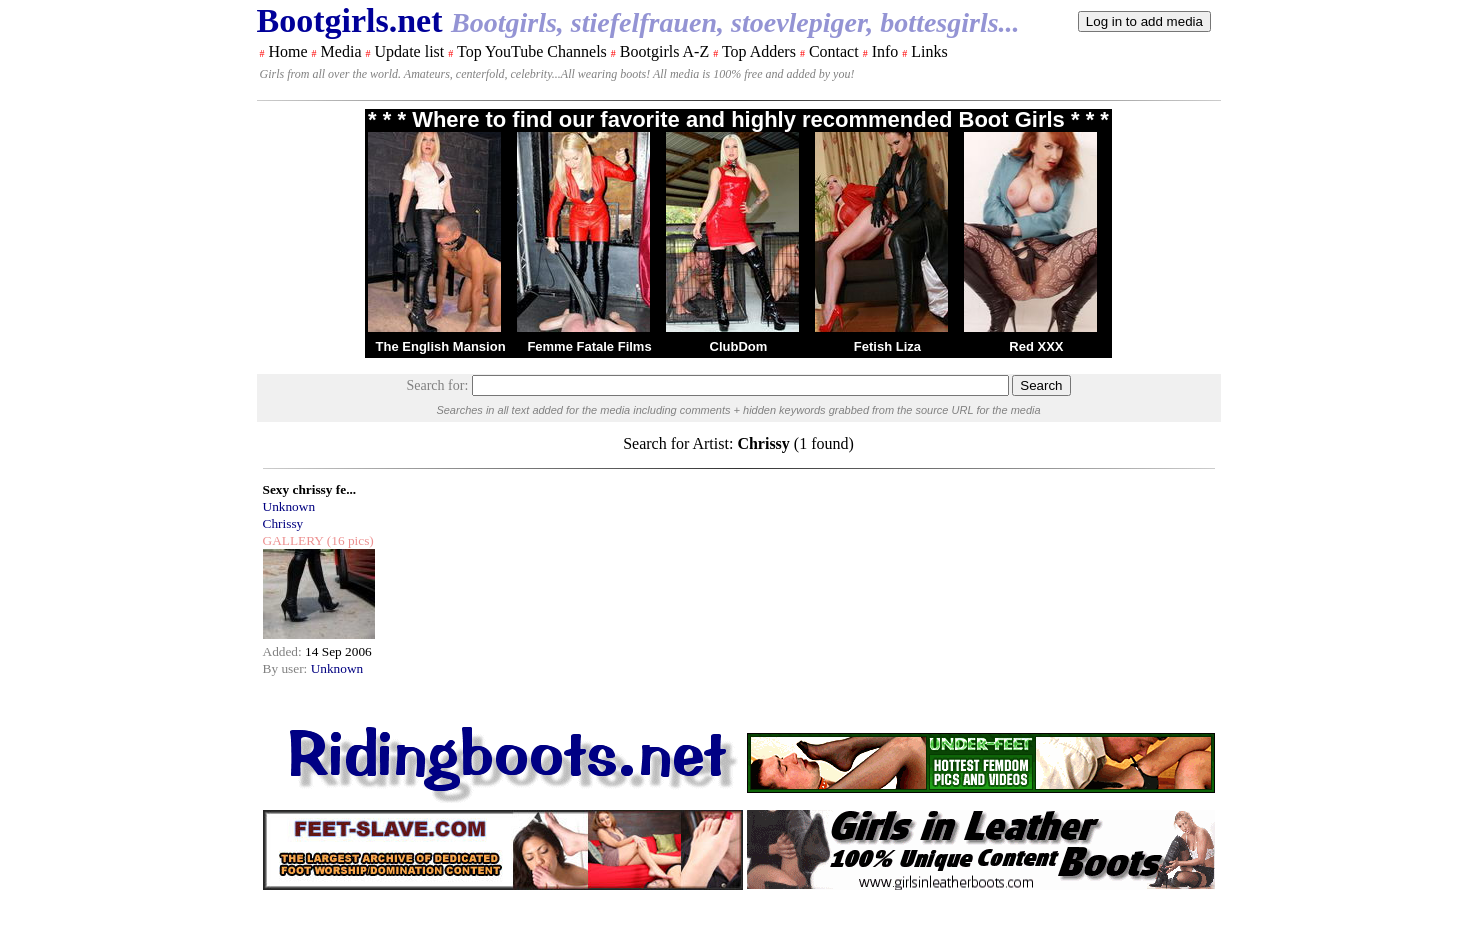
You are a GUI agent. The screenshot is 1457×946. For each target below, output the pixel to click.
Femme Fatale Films (589, 346)
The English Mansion (441, 346)
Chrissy (283, 523)
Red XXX (1036, 346)
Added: (284, 651)
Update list (409, 51)
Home (288, 51)
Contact (834, 51)
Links (929, 51)
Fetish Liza (887, 346)
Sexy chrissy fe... (310, 489)
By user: (287, 668)
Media (341, 51)
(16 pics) (348, 540)
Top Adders (759, 51)
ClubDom (739, 346)
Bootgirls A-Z (664, 51)
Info (885, 51)
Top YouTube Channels (532, 51)
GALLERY (293, 540)
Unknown (289, 506)
